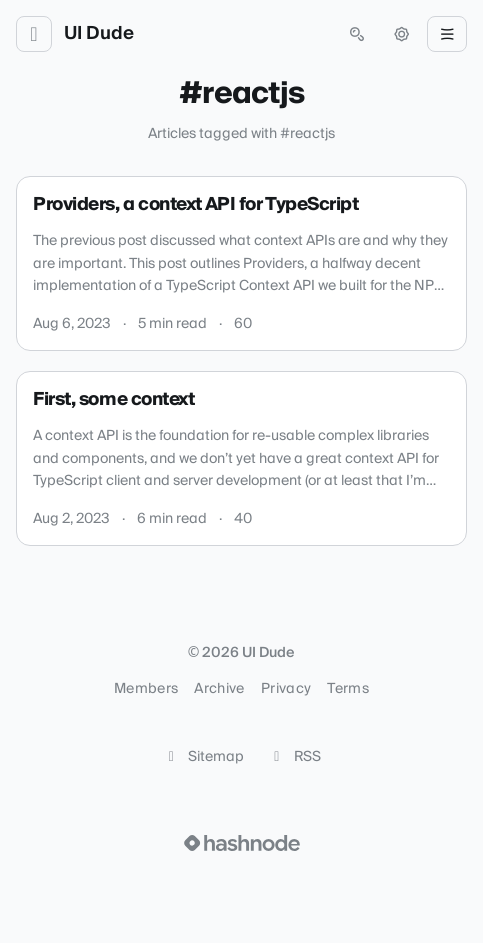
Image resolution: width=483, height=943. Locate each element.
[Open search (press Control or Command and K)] (357, 34)
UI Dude (99, 34)
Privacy (286, 689)
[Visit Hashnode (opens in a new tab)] (242, 843)
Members (146, 689)
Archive (219, 689)
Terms (348, 689)
